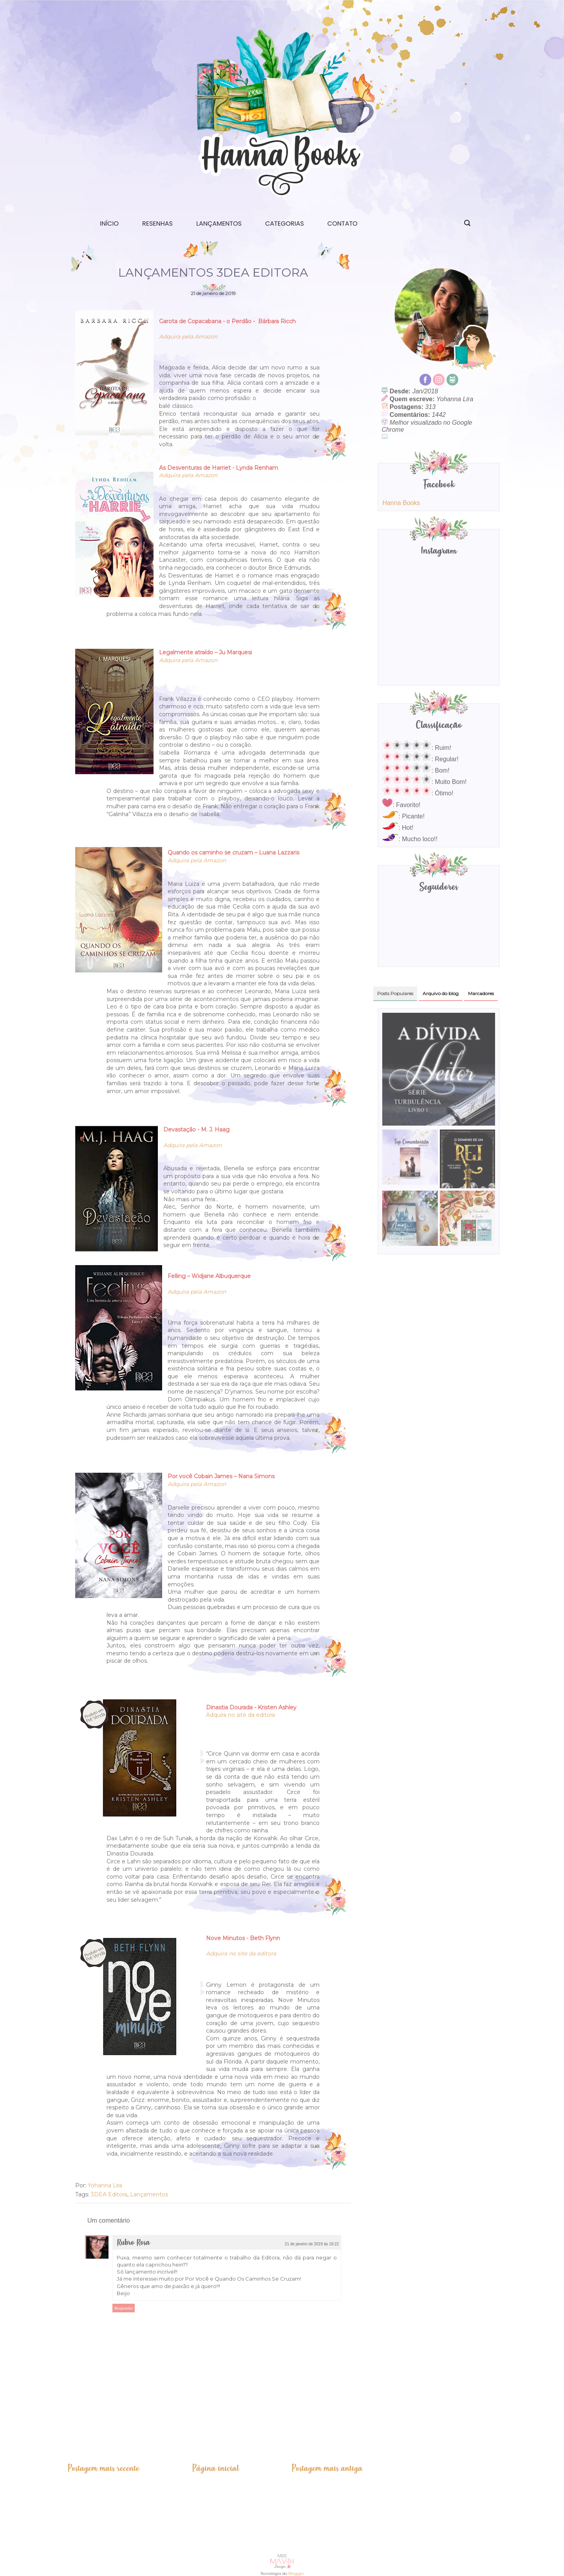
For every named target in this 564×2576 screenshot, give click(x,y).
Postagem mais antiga (327, 2468)
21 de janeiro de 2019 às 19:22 (312, 2244)
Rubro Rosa (133, 2243)
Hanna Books (401, 503)
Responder (123, 2308)
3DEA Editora (109, 2194)
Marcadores (481, 993)
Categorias (284, 223)
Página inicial (215, 2468)
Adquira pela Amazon (188, 336)
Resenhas (157, 223)
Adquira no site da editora (240, 1714)
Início (109, 223)
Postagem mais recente (103, 2468)
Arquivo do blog (441, 993)
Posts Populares (395, 993)
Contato (342, 223)
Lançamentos (219, 223)
